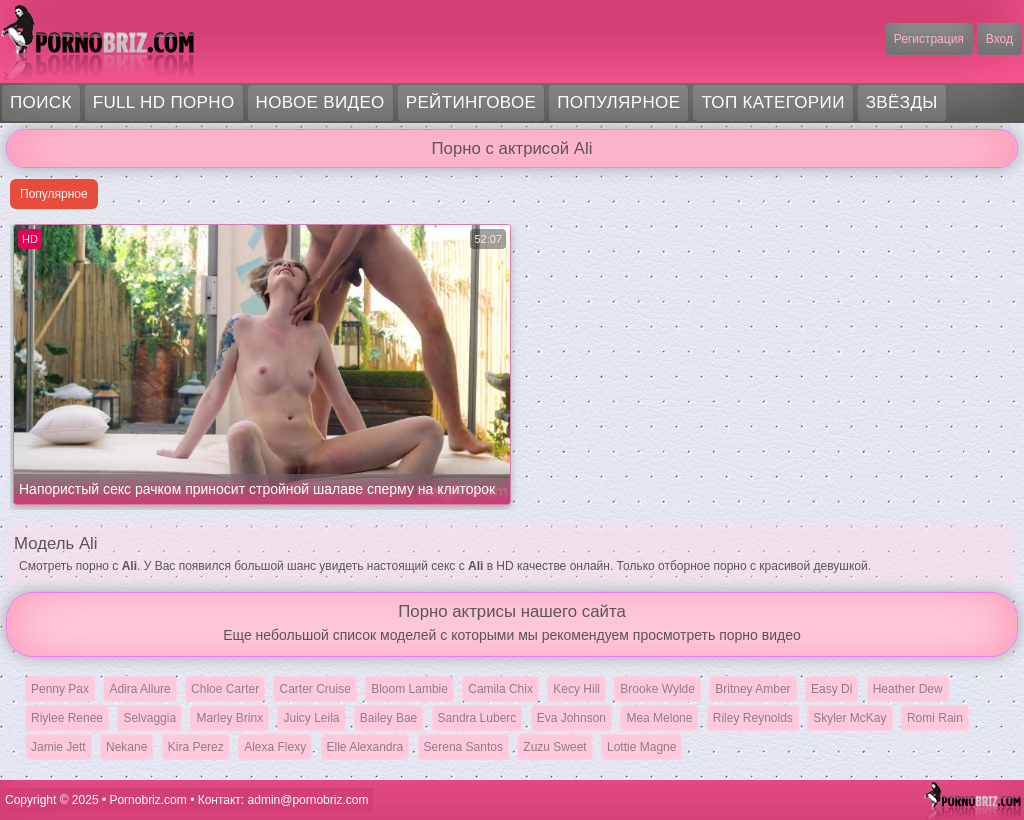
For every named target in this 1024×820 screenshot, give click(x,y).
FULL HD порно (164, 102)
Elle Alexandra (365, 747)
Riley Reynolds (753, 718)
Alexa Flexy (275, 747)
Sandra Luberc (477, 718)
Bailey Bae (388, 718)
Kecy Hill (576, 689)
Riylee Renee (67, 718)
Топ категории (772, 102)
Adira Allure (139, 689)
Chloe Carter (225, 689)
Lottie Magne (641, 747)
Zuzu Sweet (554, 747)
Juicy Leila (311, 718)
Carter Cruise (314, 689)
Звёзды (902, 102)
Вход (999, 39)
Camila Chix (500, 689)
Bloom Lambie (409, 689)
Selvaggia (149, 718)
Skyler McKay (849, 718)
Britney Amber (752, 689)
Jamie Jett (58, 747)
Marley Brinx (229, 718)
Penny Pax (60, 689)
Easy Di (831, 689)
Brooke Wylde (657, 689)
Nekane (126, 747)
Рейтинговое (471, 102)
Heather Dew (908, 689)
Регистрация (929, 39)
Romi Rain (935, 718)
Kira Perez (196, 747)
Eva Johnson (571, 718)
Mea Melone (659, 718)
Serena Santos (463, 747)
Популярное (618, 102)
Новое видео (320, 102)
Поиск (41, 102)
